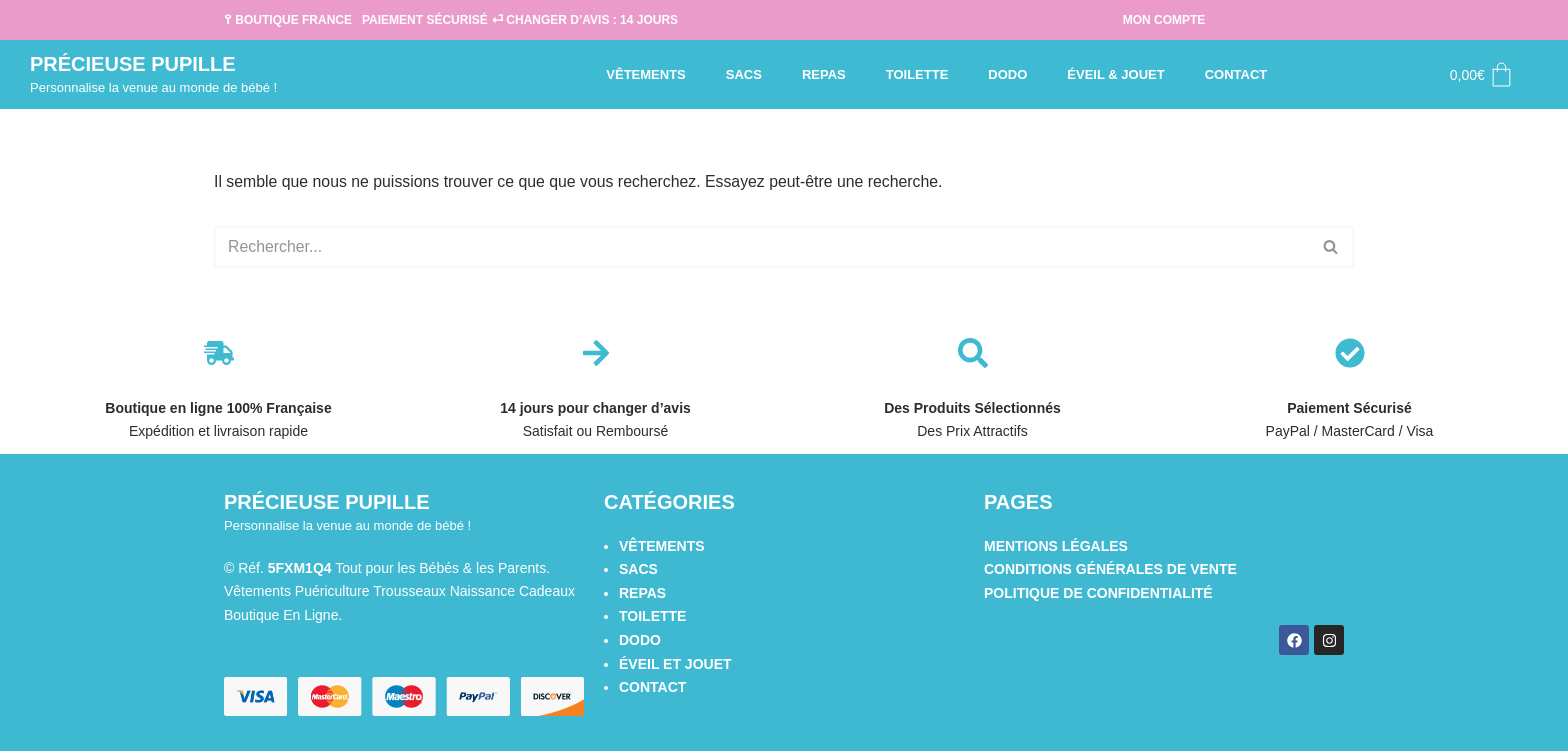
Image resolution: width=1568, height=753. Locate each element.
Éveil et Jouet (675, 665)
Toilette (917, 74)
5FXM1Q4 (300, 569)
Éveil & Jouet (1115, 74)
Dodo (1007, 74)
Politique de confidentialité (1098, 594)
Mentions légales (1056, 546)
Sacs (744, 74)
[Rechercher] (761, 248)
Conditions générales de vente (1110, 570)
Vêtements (645, 74)
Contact (1236, 74)
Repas (824, 74)
